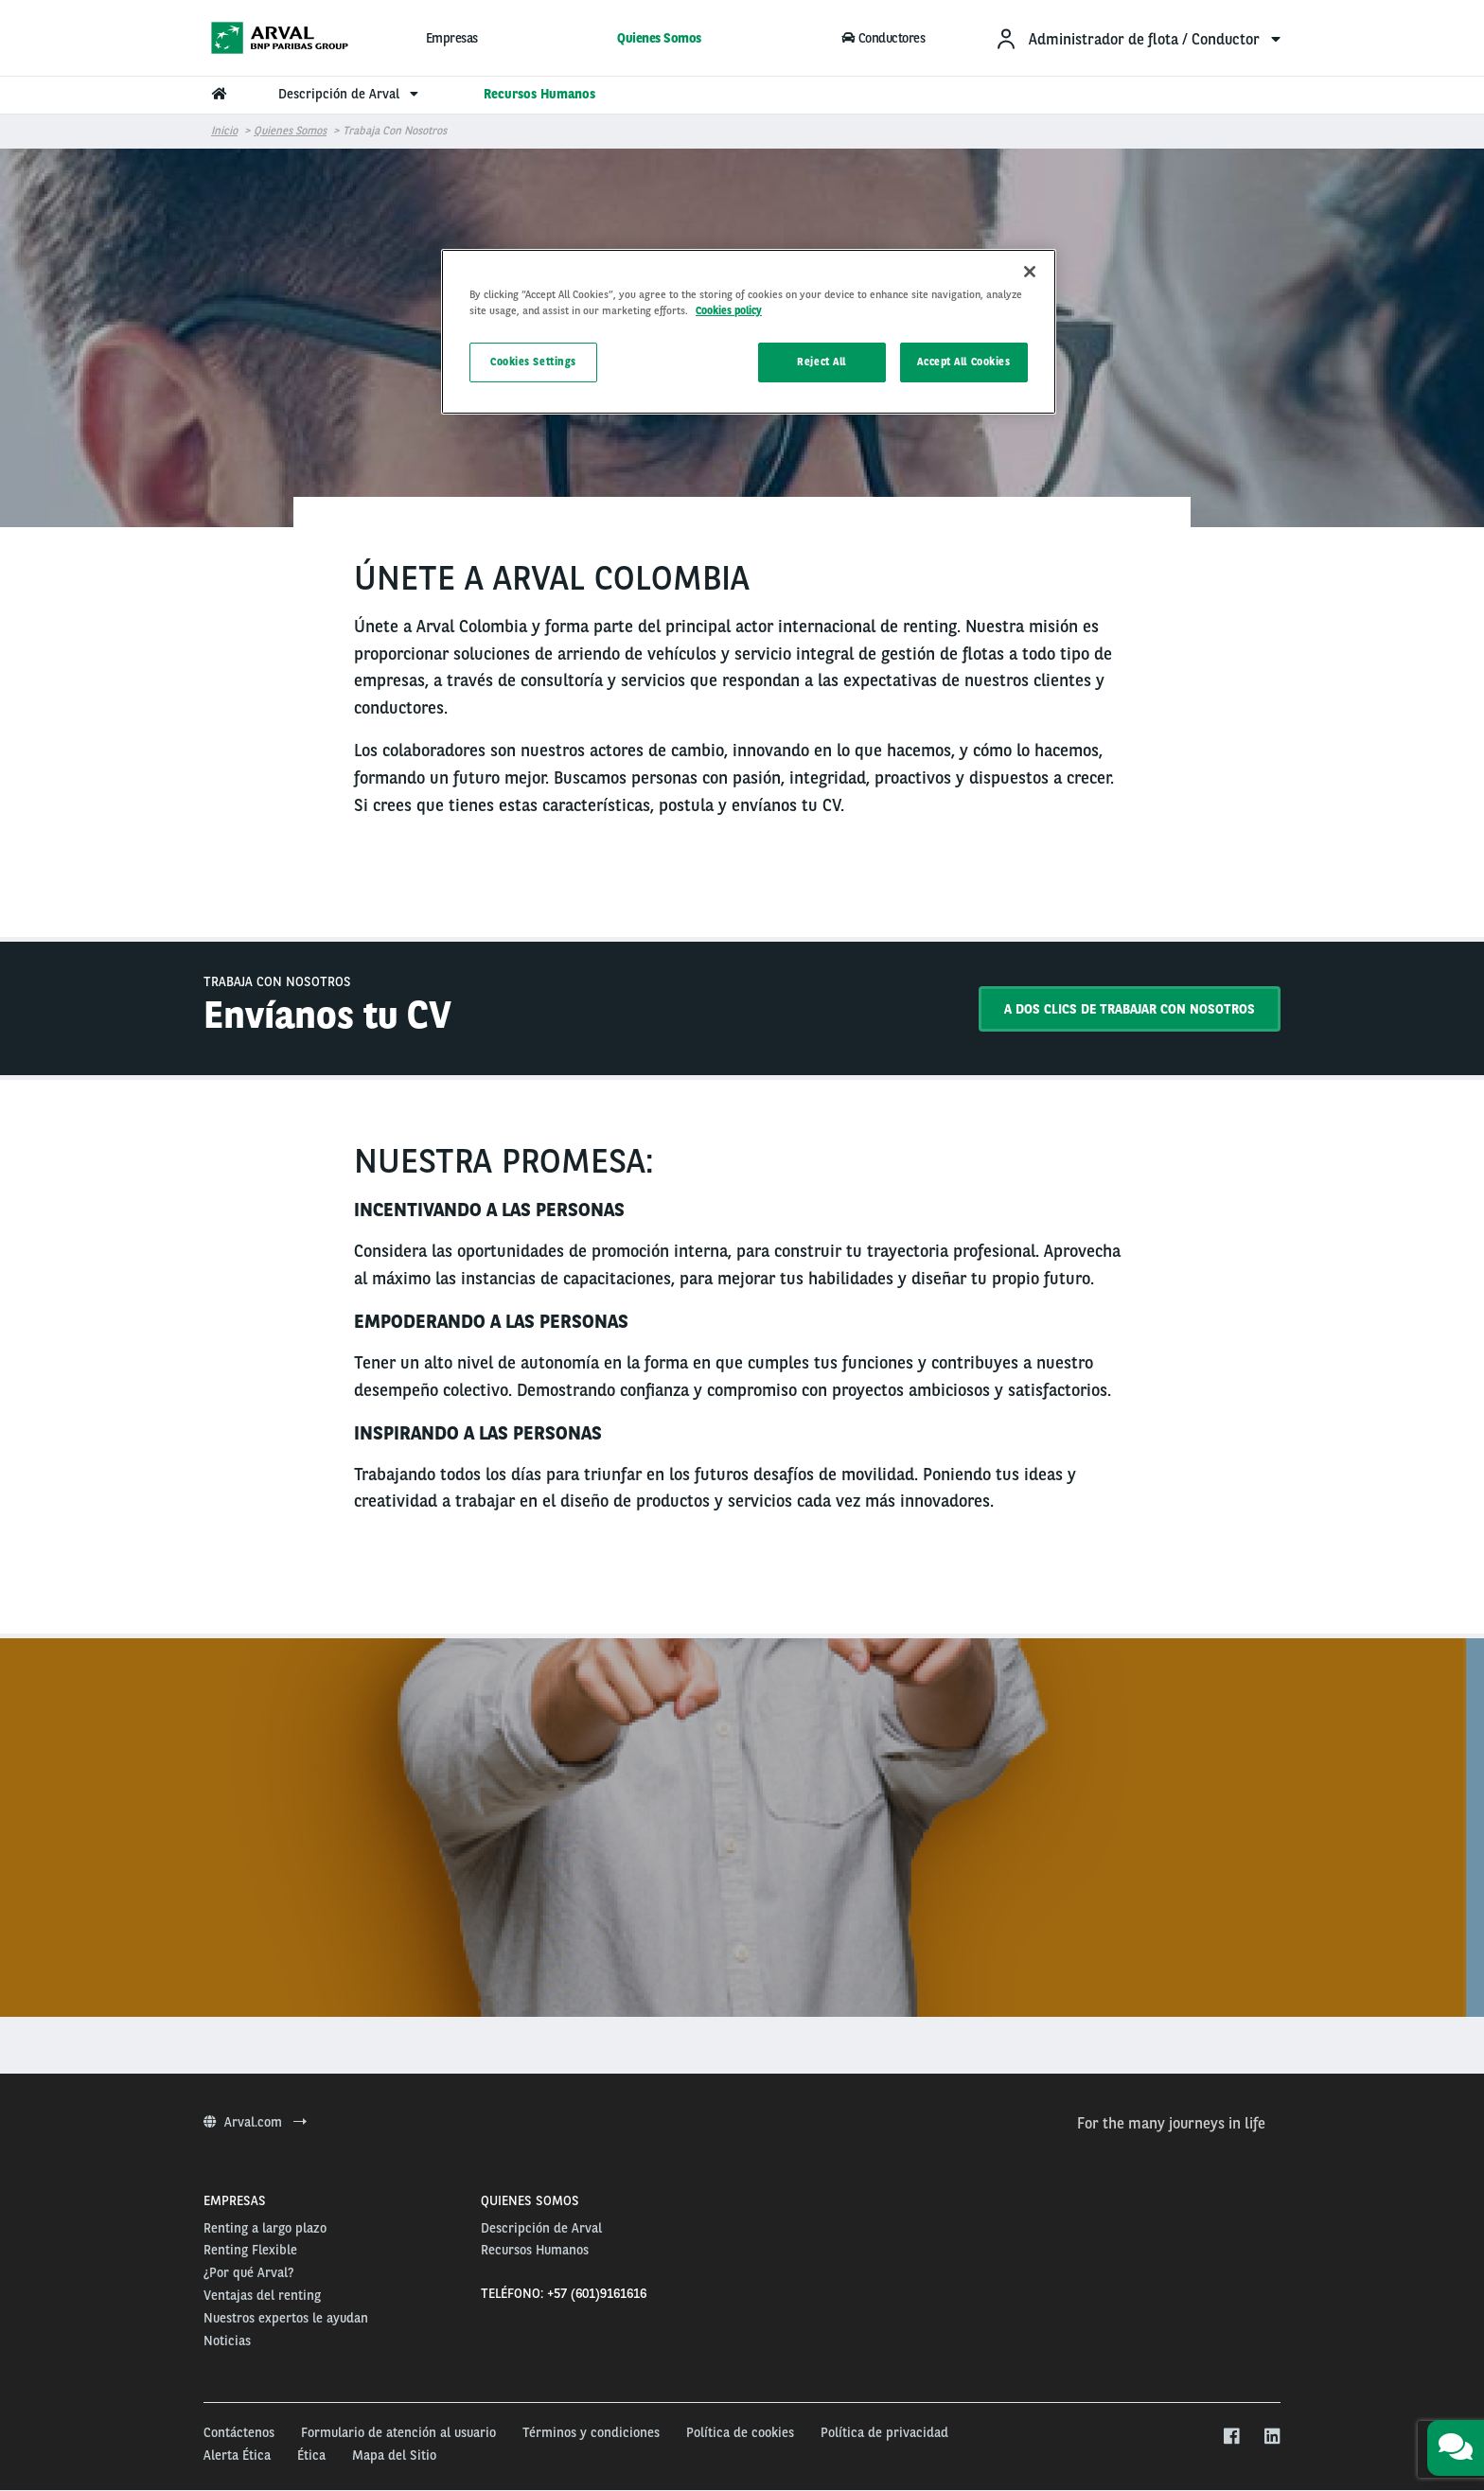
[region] (748, 332)
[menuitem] (1138, 38)
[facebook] (1231, 2437)
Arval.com (255, 2121)
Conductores (883, 37)
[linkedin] (1272, 2437)
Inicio (224, 130)
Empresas (452, 37)
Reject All (821, 361)
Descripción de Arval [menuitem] (350, 93)
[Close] (1030, 271)
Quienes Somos (659, 37)
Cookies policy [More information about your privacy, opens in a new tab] (729, 310)
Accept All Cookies (963, 361)
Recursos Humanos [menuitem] (539, 93)
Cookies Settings (533, 361)
